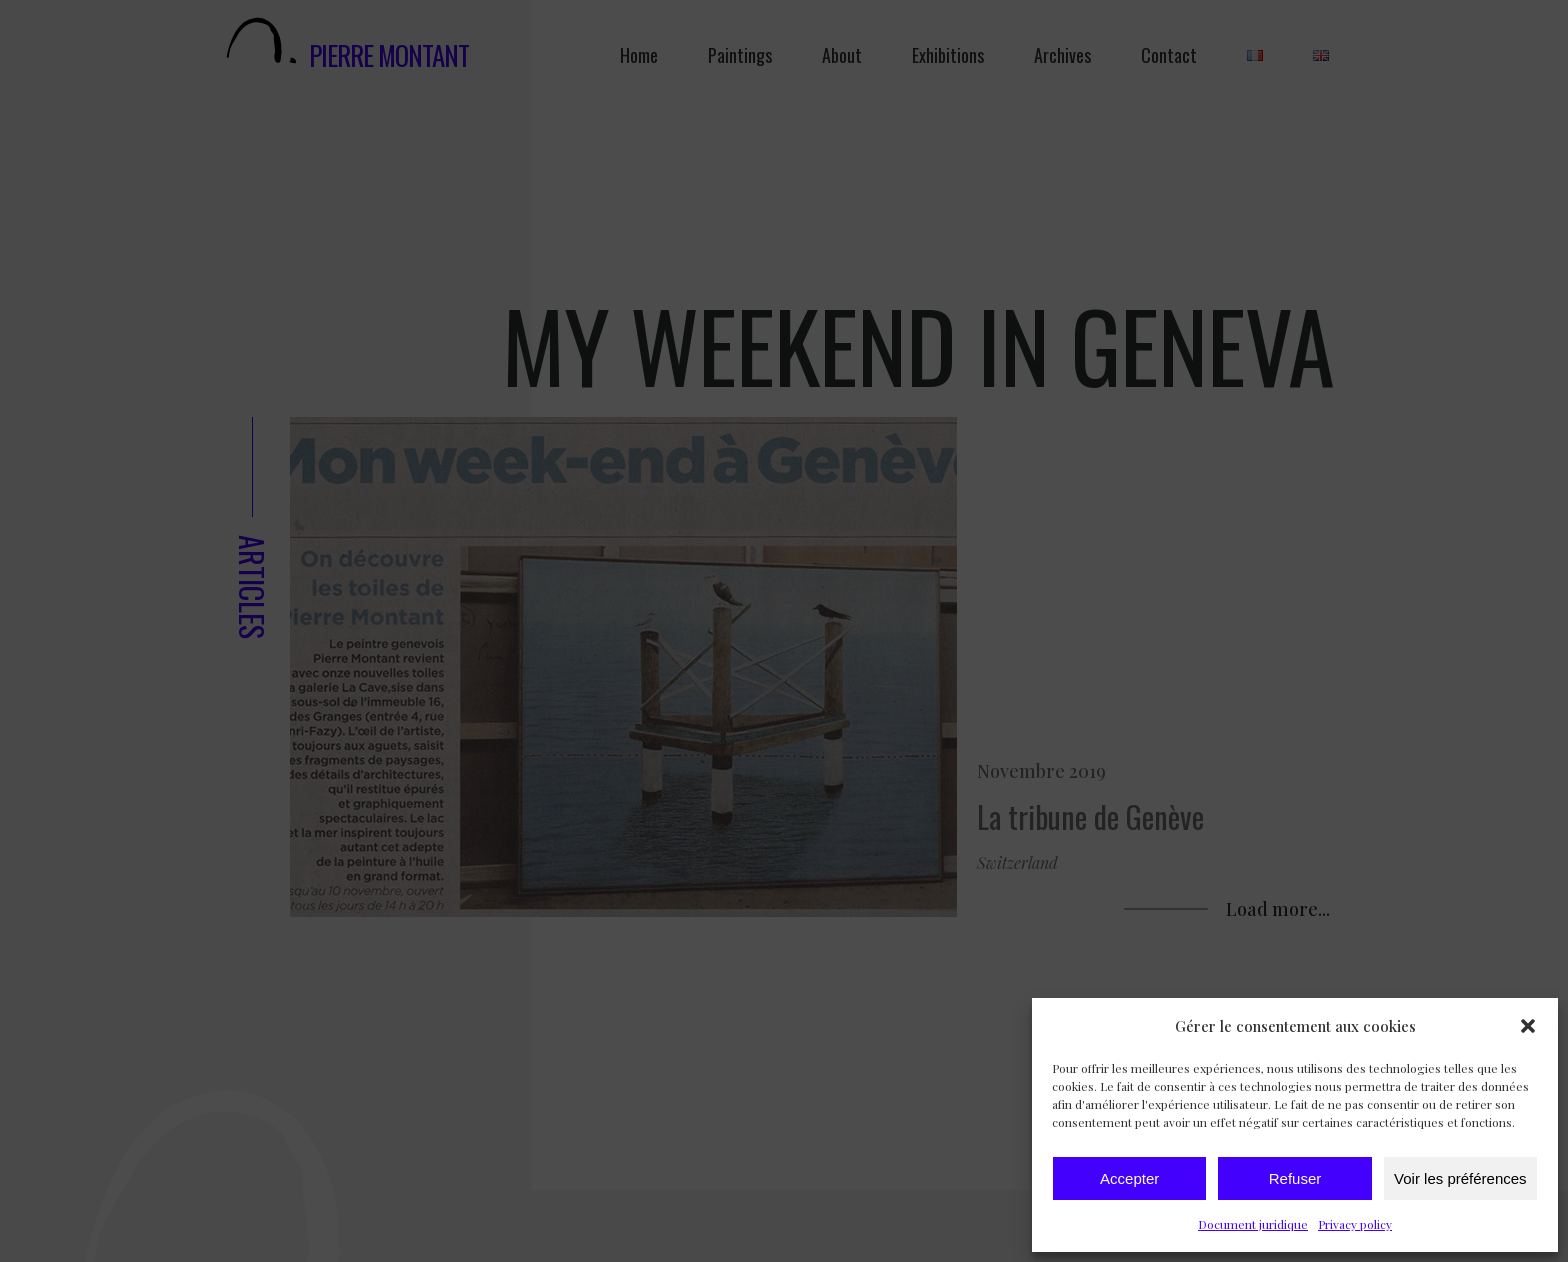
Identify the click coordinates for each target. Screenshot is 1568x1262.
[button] (1528, 1026)
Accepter (1129, 1178)
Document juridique (1253, 1224)
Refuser (1295, 1178)
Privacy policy (1355, 1224)
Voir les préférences (1460, 1178)
